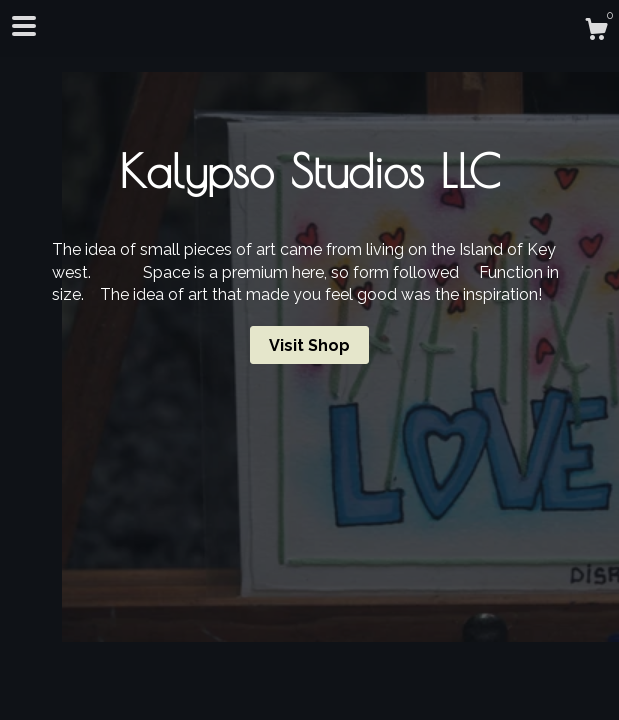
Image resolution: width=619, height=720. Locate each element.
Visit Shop (309, 345)
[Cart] (596, 32)
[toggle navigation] (24, 26)
